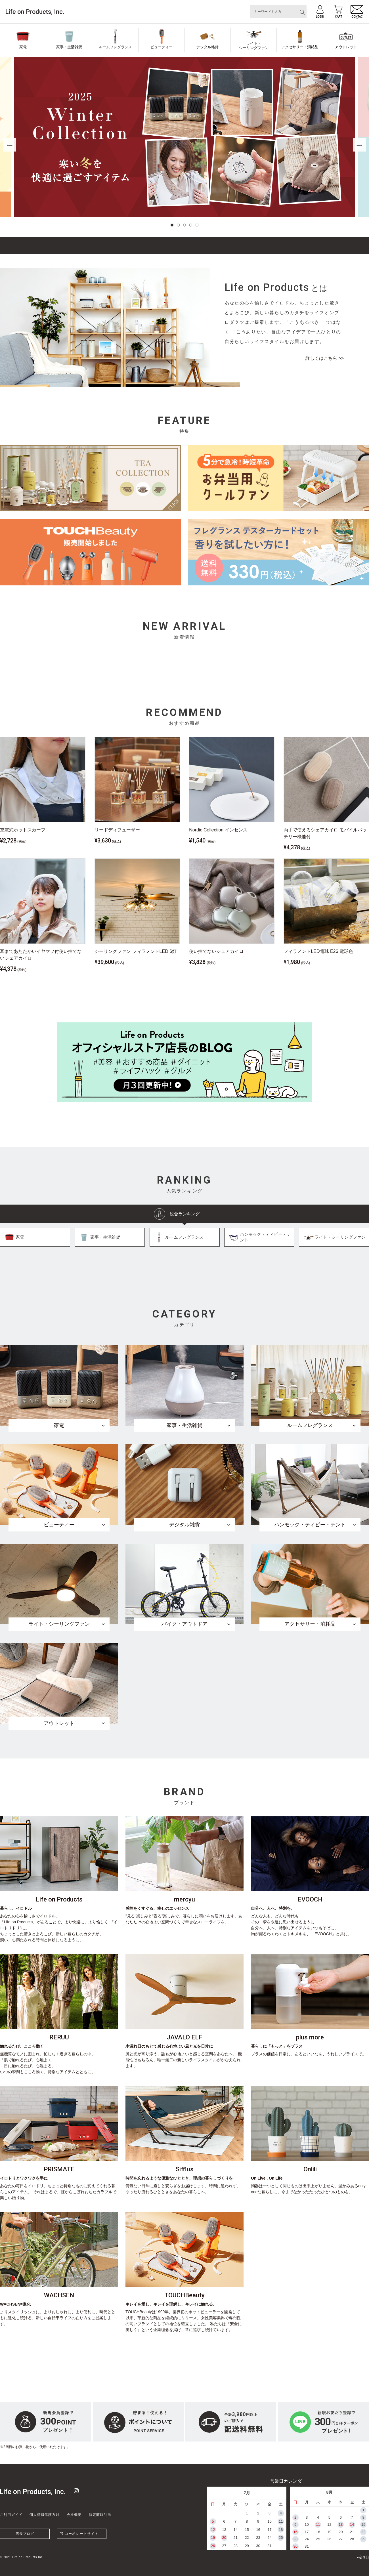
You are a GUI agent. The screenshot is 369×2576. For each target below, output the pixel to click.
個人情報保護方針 (45, 2515)
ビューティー (161, 47)
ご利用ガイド (11, 2515)
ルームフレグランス (115, 47)
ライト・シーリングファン (254, 45)
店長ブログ (25, 2534)
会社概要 (74, 2515)
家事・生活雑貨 (69, 47)
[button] (172, 225)
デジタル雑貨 (207, 47)
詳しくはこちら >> (324, 358)
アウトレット (346, 47)
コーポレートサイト (81, 2534)
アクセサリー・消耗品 (299, 47)
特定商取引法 (100, 2515)
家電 (23, 47)
